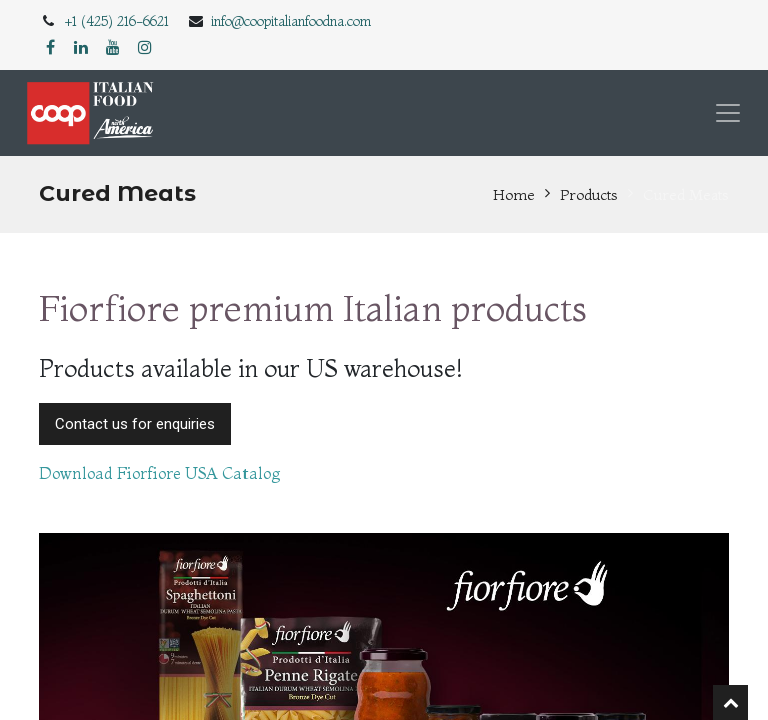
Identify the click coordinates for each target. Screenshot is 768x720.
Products (589, 194)
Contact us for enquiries (135, 424)
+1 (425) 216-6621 (117, 21)
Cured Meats (686, 194)
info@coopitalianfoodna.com (291, 21)
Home (514, 194)
